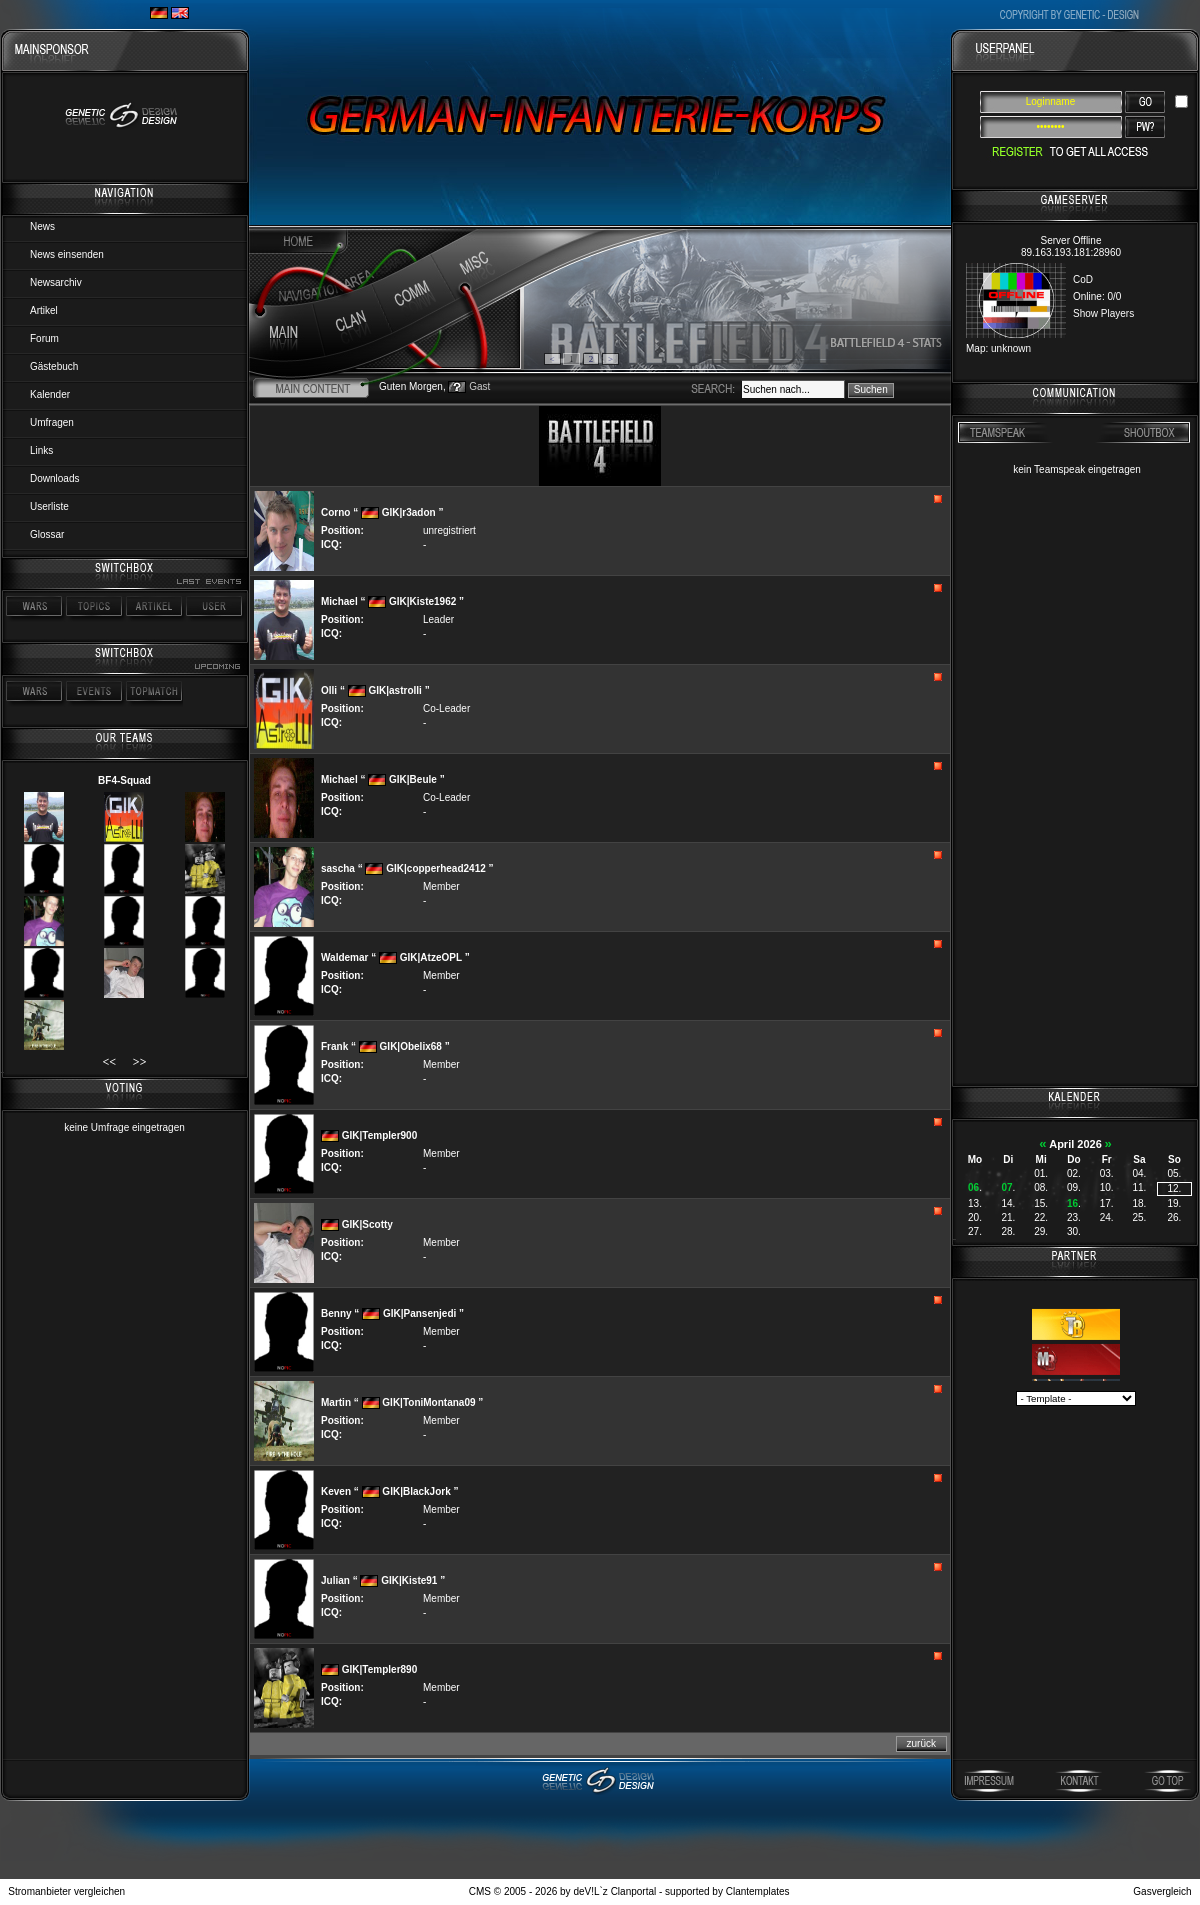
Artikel (44, 310)
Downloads (54, 478)
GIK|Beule (413, 779)
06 (973, 1187)
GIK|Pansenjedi (419, 1313)
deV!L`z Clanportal (614, 1891)
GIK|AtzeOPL (431, 957)
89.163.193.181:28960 (1071, 252)
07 (1006, 1187)
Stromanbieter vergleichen (66, 1891)
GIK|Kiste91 (409, 1580)
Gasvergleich (1162, 1891)
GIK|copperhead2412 (436, 868)
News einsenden (67, 254)
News (42, 226)
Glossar (47, 534)
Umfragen (52, 422)
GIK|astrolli (394, 690)
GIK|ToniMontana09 (428, 1402)
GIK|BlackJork (416, 1491)
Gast (479, 386)
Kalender (50, 394)
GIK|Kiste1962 (422, 601)
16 (1072, 1203)
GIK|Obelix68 (411, 1046)
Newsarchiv (56, 282)
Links (41, 450)
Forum (44, 338)
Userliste (49, 506)
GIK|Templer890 (379, 1669)
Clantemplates (758, 1891)
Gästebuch (54, 366)
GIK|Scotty (367, 1224)
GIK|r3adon (409, 512)
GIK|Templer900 (379, 1135)
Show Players (1103, 313)
